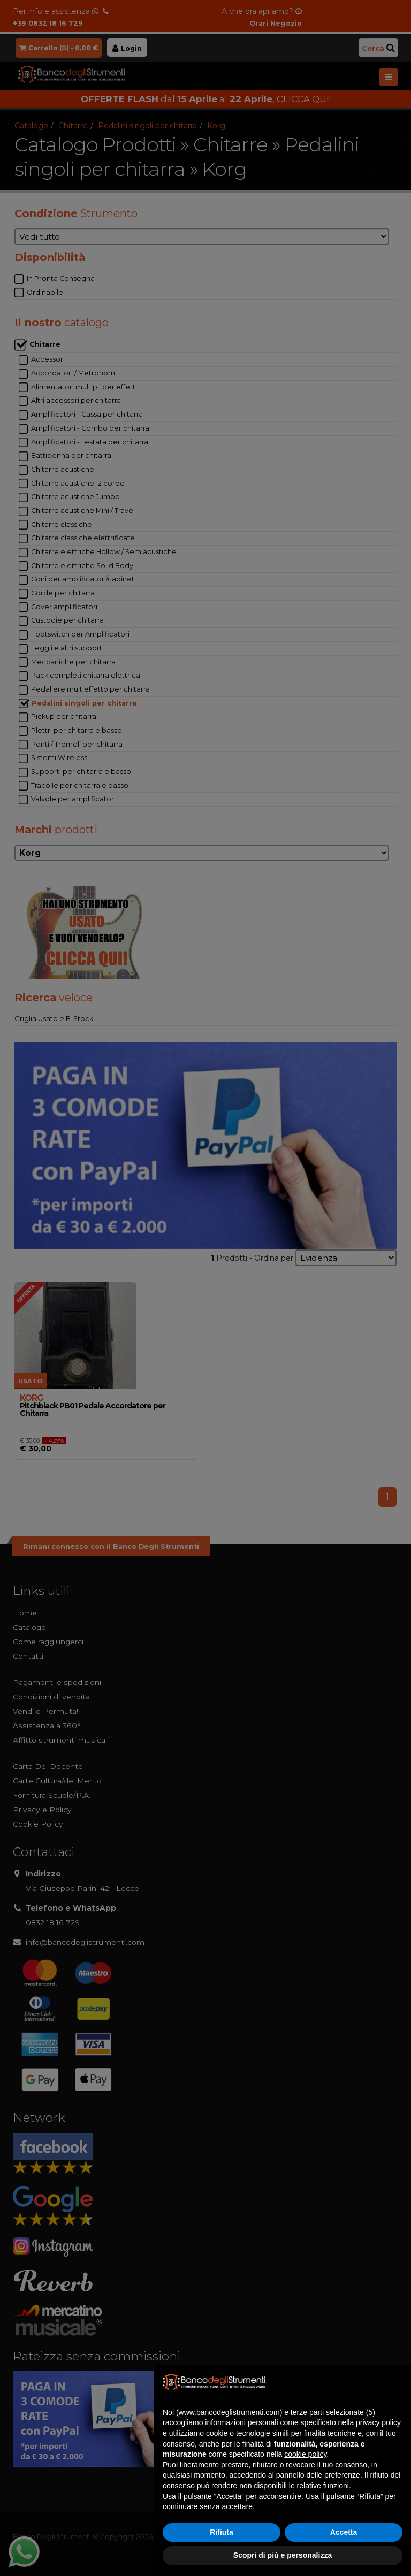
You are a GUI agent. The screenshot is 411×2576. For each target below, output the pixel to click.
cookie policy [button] (305, 2454)
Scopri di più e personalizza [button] (282, 2555)
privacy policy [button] (378, 2422)
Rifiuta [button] (221, 2532)
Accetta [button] (343, 2532)
